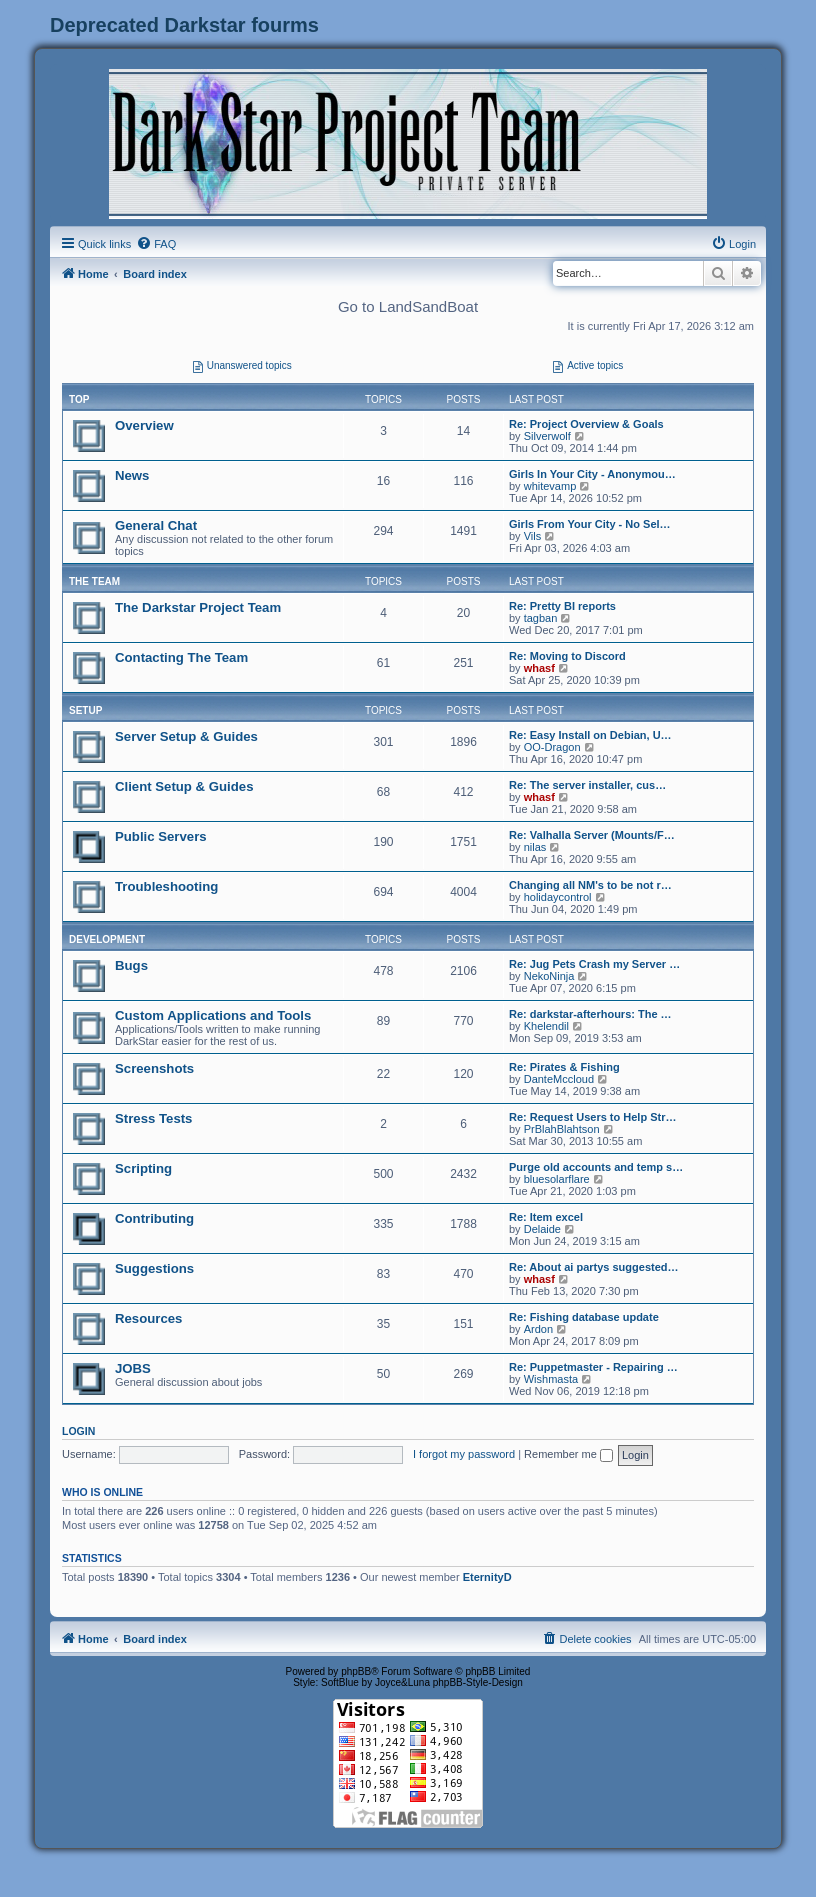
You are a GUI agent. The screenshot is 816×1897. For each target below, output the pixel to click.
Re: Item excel (546, 1217)
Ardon (538, 1329)
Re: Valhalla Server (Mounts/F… (592, 835)
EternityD (487, 1577)
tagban (541, 618)
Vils (533, 536)
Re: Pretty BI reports (562, 606)
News (132, 475)
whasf (539, 668)
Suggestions (154, 1268)
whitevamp (550, 486)
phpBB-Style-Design (478, 1682)
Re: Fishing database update (584, 1317)
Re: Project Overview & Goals (586, 424)
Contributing (154, 1218)
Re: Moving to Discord (567, 656)
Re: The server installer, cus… (587, 785)
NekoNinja (549, 976)
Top (79, 399)
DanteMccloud (559, 1079)
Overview (144, 425)
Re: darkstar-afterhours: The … (590, 1014)
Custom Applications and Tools (213, 1015)
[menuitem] (156, 244)
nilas (535, 847)
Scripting (143, 1168)
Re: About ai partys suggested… (594, 1267)
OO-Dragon (552, 747)
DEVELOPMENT (107, 939)
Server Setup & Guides (186, 736)
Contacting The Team (181, 657)
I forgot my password (464, 1454)
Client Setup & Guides (184, 786)
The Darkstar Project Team (198, 607)
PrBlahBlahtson (562, 1129)
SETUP (85, 710)
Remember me (568, 1454)
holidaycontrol (558, 897)
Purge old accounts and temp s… (596, 1167)
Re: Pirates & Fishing (564, 1067)
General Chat (156, 525)
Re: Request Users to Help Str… (592, 1117)
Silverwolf (547, 436)
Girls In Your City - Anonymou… (592, 474)
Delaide (542, 1229)
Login (78, 1431)
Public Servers (161, 836)
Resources (148, 1318)
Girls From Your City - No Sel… (590, 524)
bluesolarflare (557, 1179)
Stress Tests (153, 1118)
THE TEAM (94, 581)
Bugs (131, 965)
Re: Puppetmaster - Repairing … (593, 1367)
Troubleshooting (166, 886)
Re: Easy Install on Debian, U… (590, 735)
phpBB (356, 1671)
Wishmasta (551, 1379)
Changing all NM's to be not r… (590, 885)
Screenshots (154, 1068)
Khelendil (546, 1026)
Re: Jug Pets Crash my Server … (594, 964)
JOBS (133, 1368)
